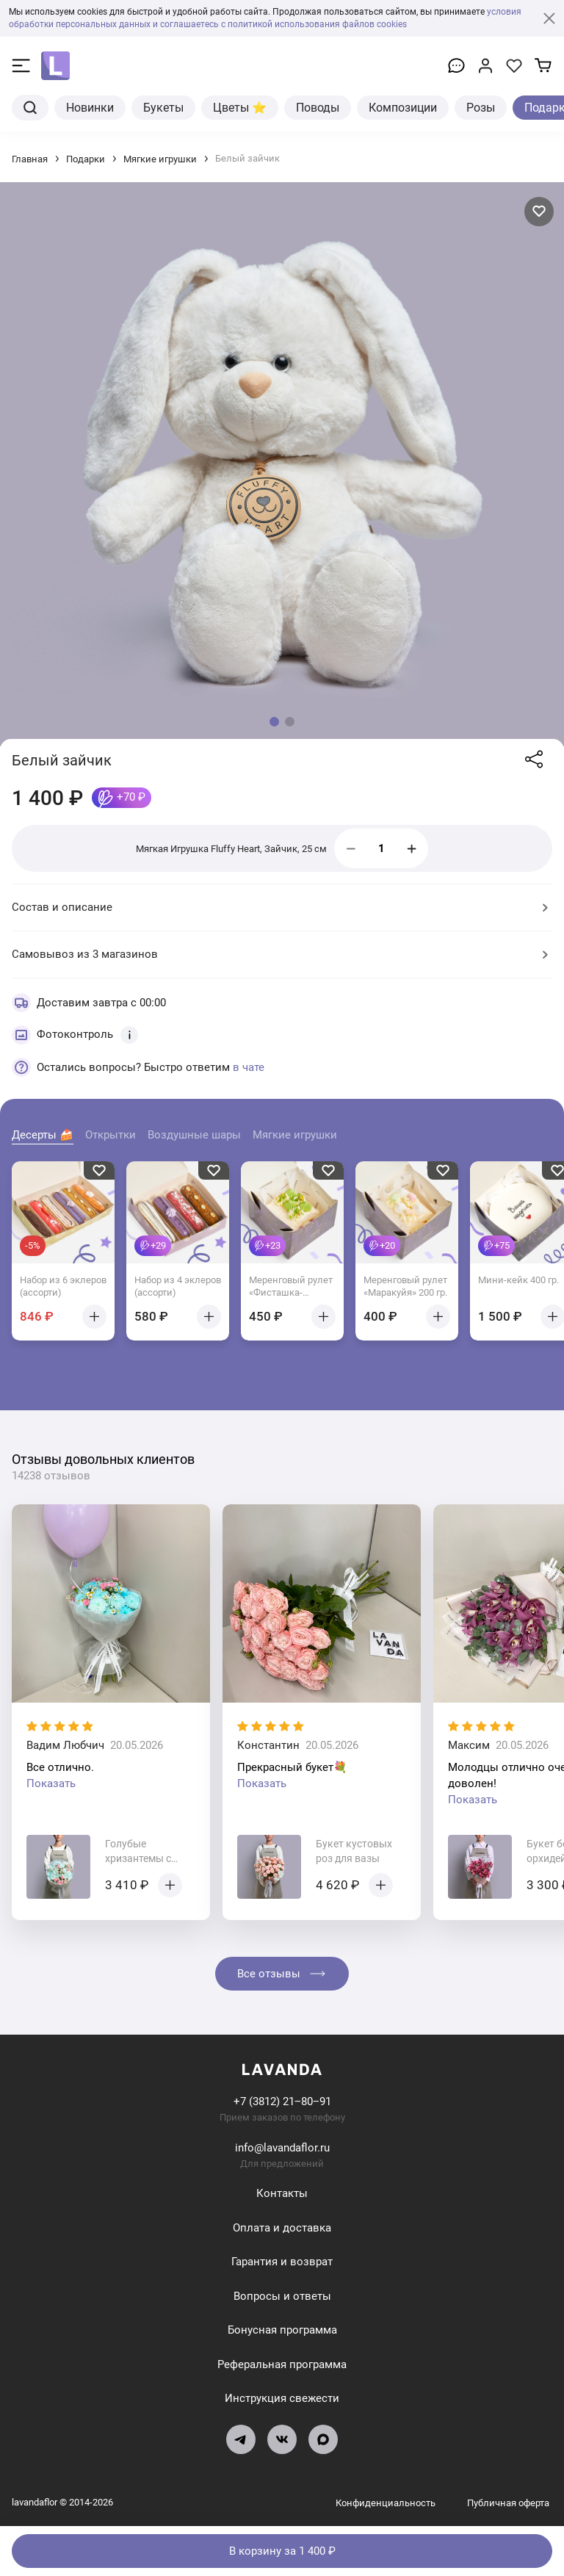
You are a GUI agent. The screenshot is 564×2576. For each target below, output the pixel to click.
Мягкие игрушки (160, 157)
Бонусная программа (282, 2329)
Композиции (403, 106)
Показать (51, 1782)
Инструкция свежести (282, 2397)
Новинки (90, 106)
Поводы (317, 106)
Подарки (85, 157)
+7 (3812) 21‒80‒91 (282, 2100)
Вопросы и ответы (282, 2294)
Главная (30, 157)
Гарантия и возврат (282, 2260)
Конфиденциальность (387, 2501)
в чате (248, 1065)
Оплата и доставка (282, 2226)
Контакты (282, 2192)
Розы (480, 106)
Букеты (163, 106)
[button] (274, 720)
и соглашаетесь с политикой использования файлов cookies (280, 23)
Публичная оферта (508, 2501)
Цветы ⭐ (240, 106)
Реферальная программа (282, 2363)
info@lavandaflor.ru (282, 2147)
